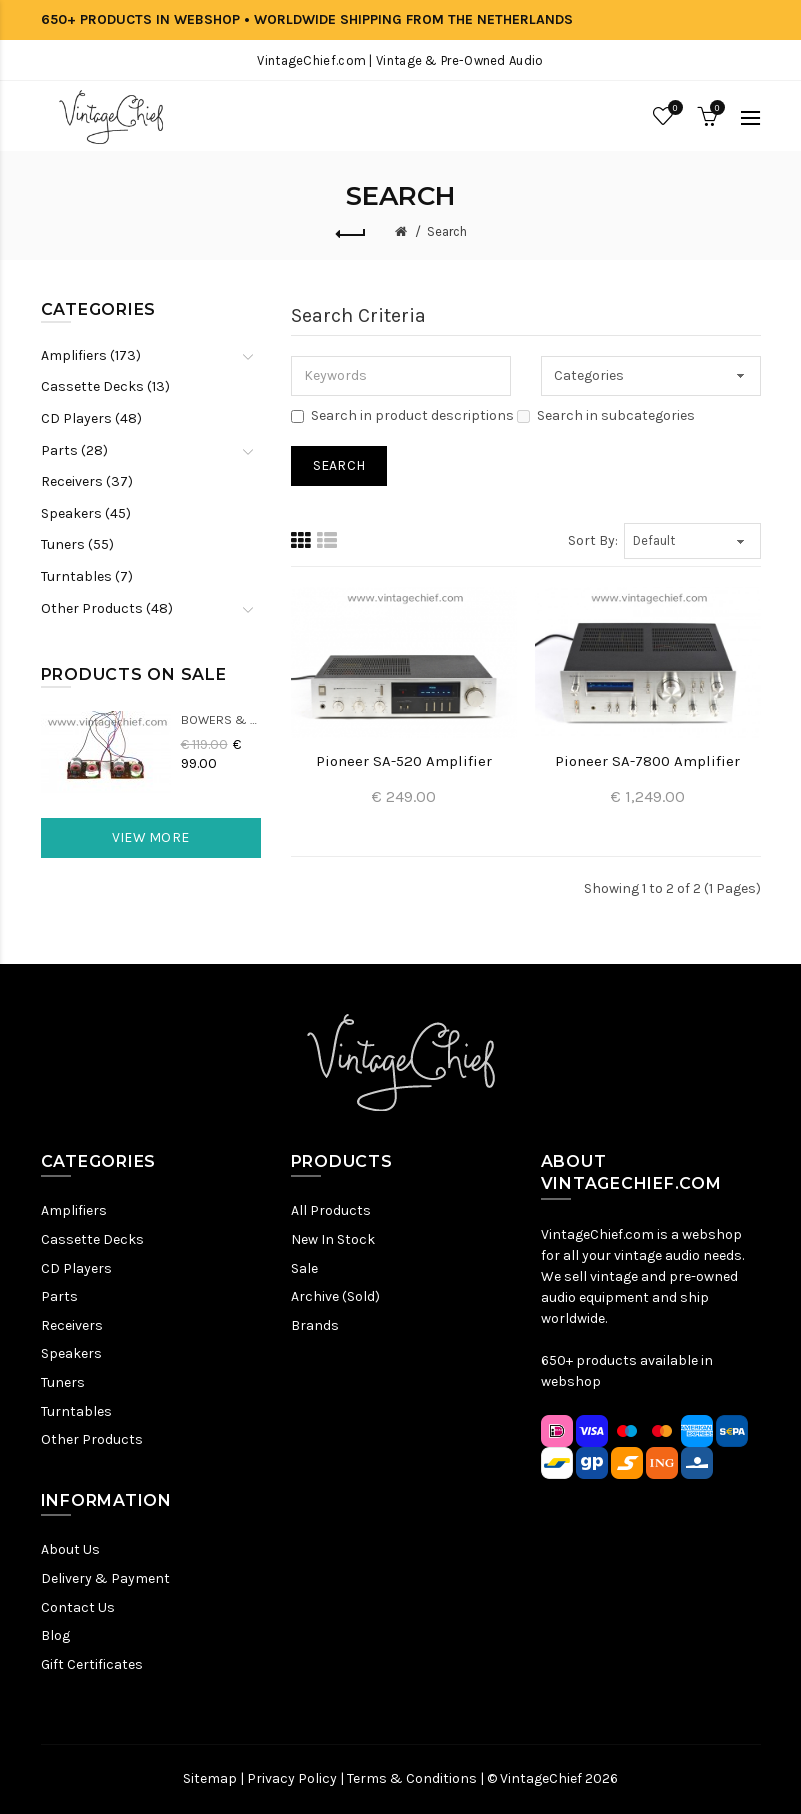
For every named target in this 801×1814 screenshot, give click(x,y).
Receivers (72, 1325)
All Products (331, 1210)
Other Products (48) (107, 608)
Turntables (76, 1411)
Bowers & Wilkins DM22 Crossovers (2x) (221, 719)
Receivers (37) (87, 481)
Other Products (92, 1439)
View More (151, 837)
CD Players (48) (91, 418)
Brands (315, 1325)
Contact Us (78, 1607)
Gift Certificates (92, 1664)
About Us (70, 1549)
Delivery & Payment (105, 1578)
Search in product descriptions (402, 415)
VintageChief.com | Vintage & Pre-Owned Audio (400, 60)
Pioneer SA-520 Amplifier (404, 761)
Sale (304, 1268)
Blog (55, 1635)
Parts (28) (74, 450)
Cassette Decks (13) (105, 386)
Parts (59, 1296)
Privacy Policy (292, 1778)
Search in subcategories (606, 415)
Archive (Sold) (335, 1296)
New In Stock (333, 1239)
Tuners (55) (77, 544)
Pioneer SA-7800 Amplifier (647, 761)
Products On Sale (134, 674)
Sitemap (210, 1778)
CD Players (76, 1268)
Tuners (63, 1382)
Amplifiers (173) (91, 355)
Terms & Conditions (412, 1778)
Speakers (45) (86, 513)
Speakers (71, 1353)
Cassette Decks (92, 1239)
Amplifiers (74, 1210)
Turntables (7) (87, 576)
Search (447, 231)
